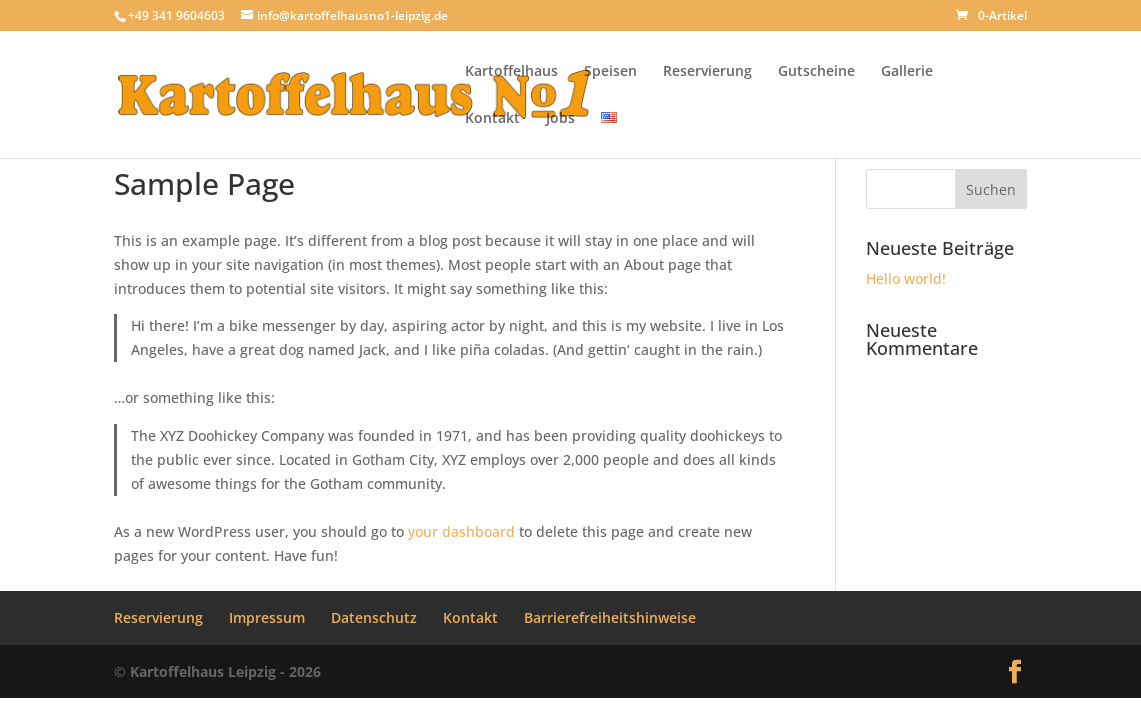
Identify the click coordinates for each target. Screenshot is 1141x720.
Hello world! (906, 278)
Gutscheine (816, 72)
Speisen (610, 72)
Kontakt (492, 119)
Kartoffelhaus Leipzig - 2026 (225, 671)
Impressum (267, 617)
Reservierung (707, 72)
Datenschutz (374, 617)
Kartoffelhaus (511, 72)
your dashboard (461, 531)
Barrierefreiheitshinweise (610, 617)
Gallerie (907, 72)
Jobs (560, 119)
